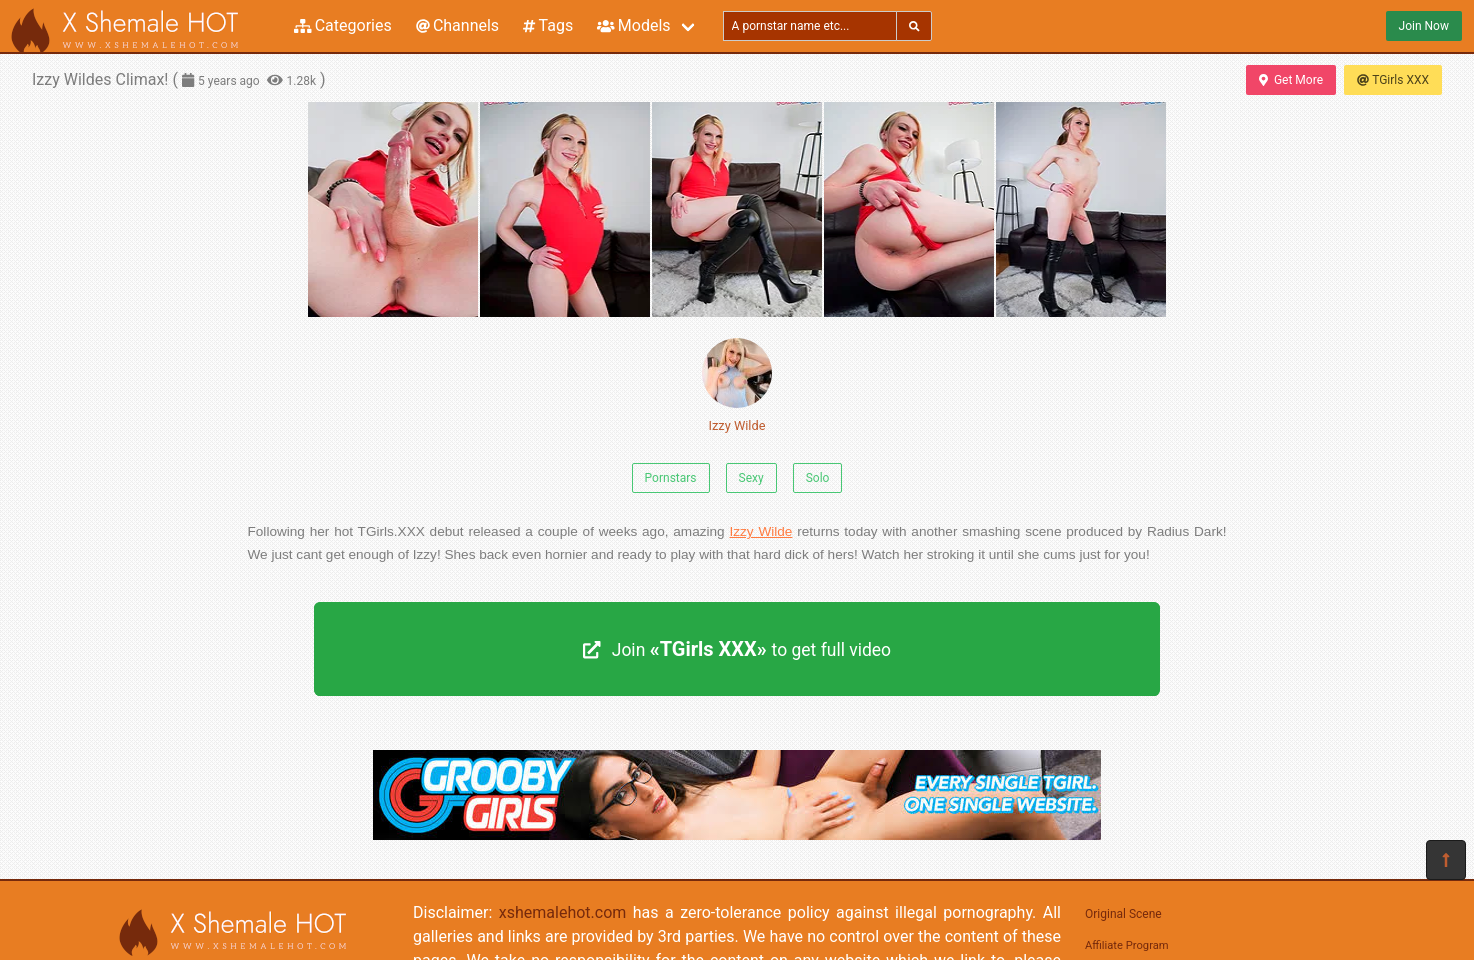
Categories (343, 25)
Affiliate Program (1127, 945)
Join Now (1424, 26)
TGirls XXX (1393, 80)
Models (633, 25)
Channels (457, 25)
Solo (818, 478)
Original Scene (1123, 914)
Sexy (751, 478)
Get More (1291, 80)
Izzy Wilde (737, 385)
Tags (548, 25)
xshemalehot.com (563, 912)
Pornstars (671, 478)
